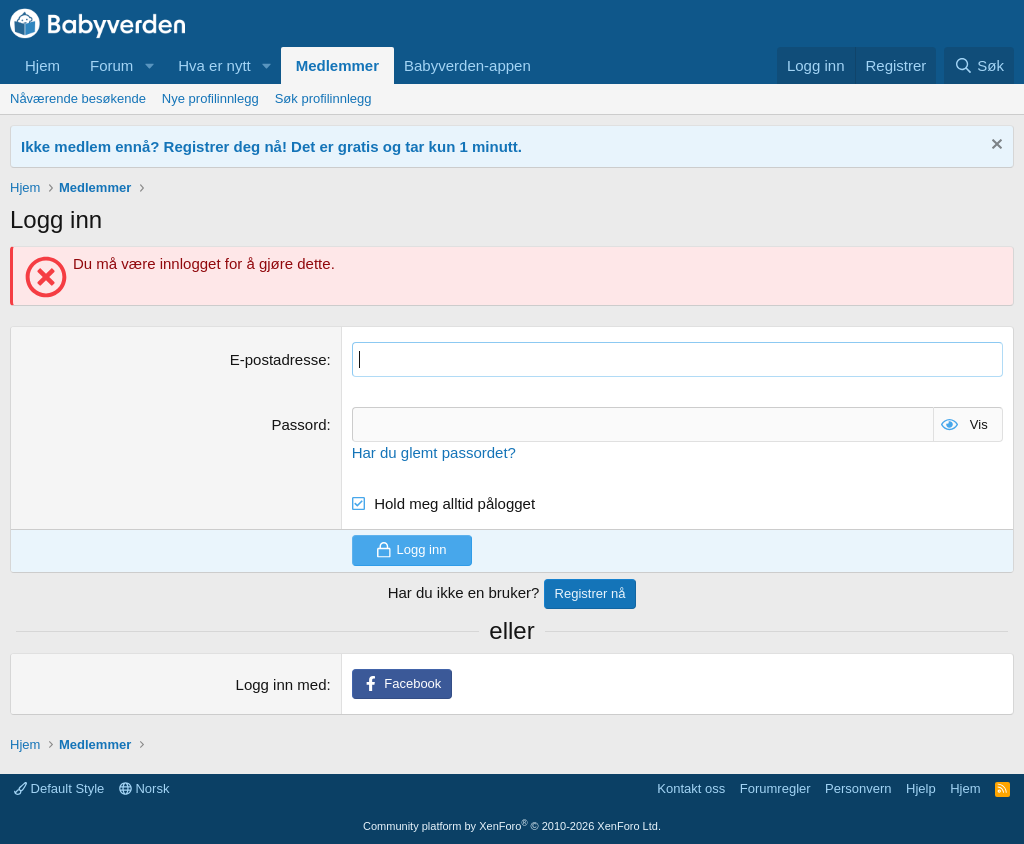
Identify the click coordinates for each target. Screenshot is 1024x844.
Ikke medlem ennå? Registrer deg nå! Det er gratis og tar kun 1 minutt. (271, 146)
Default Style (59, 788)
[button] (149, 65)
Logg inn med (281, 684)
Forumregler (775, 788)
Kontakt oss (691, 788)
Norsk (144, 788)
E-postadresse (278, 359)
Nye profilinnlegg (210, 98)
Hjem (42, 65)
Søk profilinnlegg (323, 98)
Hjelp (921, 788)
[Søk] (979, 65)
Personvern (858, 788)
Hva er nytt (214, 65)
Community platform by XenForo (512, 826)
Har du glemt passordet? (434, 452)
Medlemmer (337, 65)
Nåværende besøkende (78, 98)
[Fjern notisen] (994, 146)
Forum (111, 65)
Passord (298, 424)
